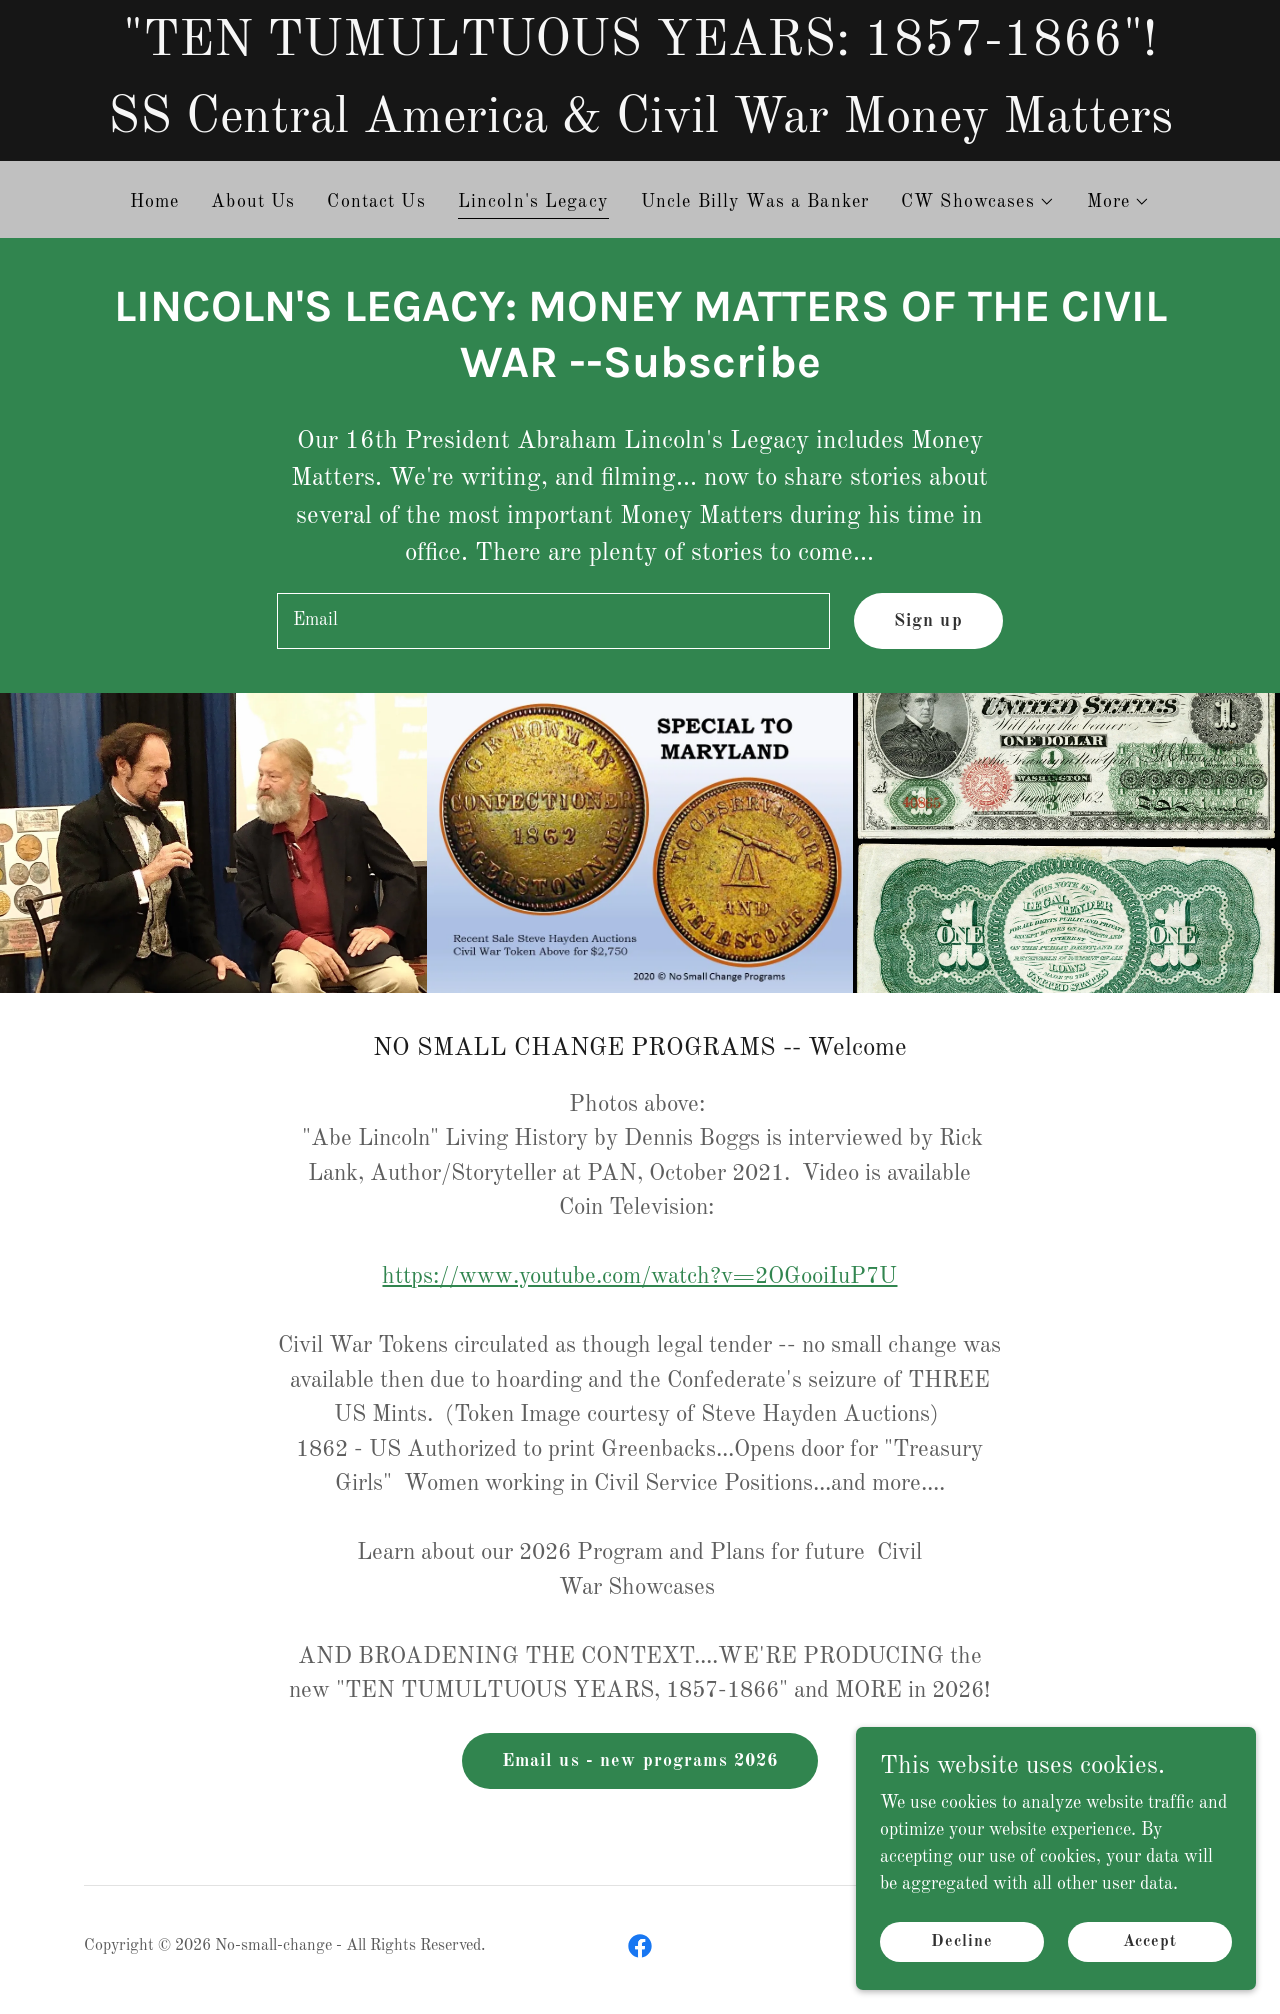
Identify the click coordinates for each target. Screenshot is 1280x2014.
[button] (978, 202)
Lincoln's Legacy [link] (533, 202)
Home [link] (155, 202)
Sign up (928, 621)
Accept (1150, 1942)
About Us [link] (253, 202)
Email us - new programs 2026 (640, 1761)
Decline (962, 1942)
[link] (640, 1946)
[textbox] (553, 621)
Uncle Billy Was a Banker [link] (755, 202)
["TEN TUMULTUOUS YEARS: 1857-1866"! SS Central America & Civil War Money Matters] (640, 80)
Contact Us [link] (376, 202)
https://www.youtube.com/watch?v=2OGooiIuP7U (639, 1276)
